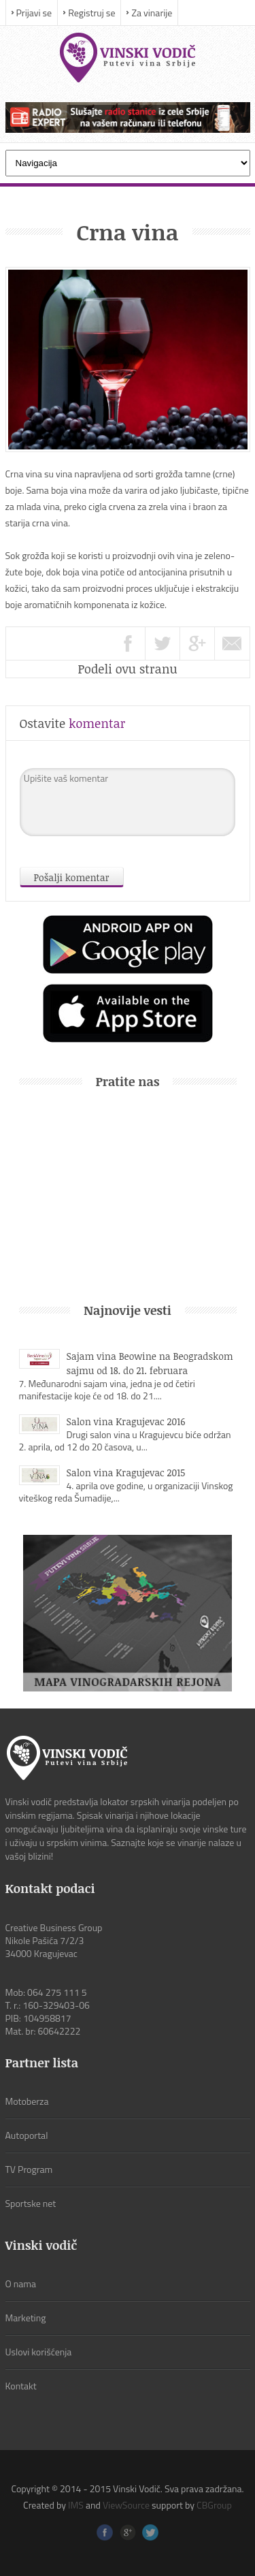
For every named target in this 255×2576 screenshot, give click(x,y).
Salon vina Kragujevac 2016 (126, 1421)
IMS (76, 2505)
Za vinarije (151, 12)
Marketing (25, 2317)
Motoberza (27, 2101)
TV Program (29, 2169)
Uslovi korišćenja (38, 2351)
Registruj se (91, 12)
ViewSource (126, 2505)
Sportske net (30, 2203)
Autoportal (26, 2135)
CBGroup (214, 2505)
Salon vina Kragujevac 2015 (126, 1472)
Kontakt (21, 2386)
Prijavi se (34, 12)
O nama (21, 2283)
